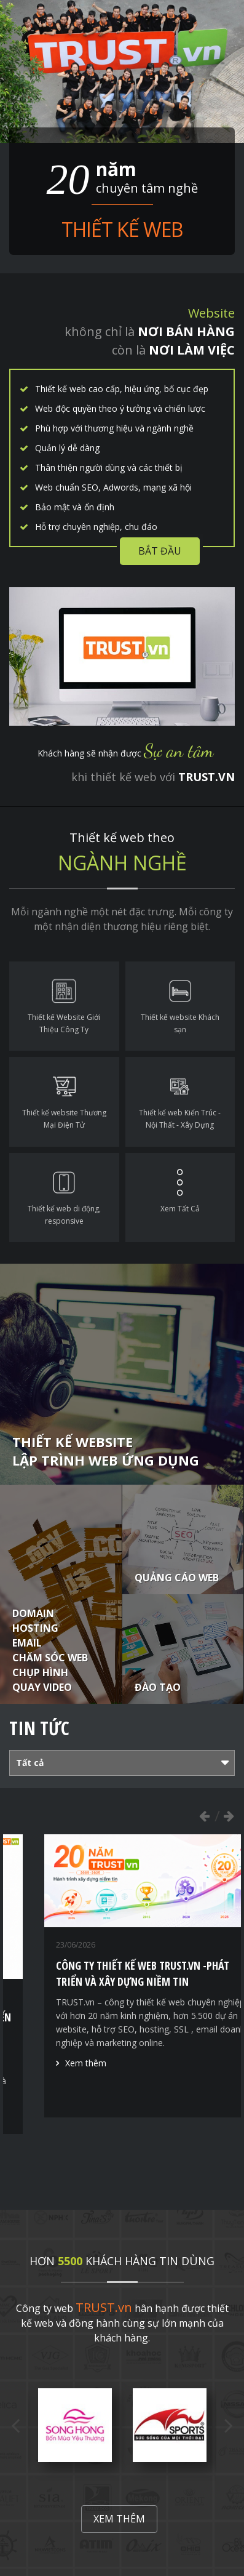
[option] (122, 1984)
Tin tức (39, 1728)
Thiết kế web (122, 229)
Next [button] (228, 1816)
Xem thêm (55, 2115)
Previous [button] (204, 1816)
